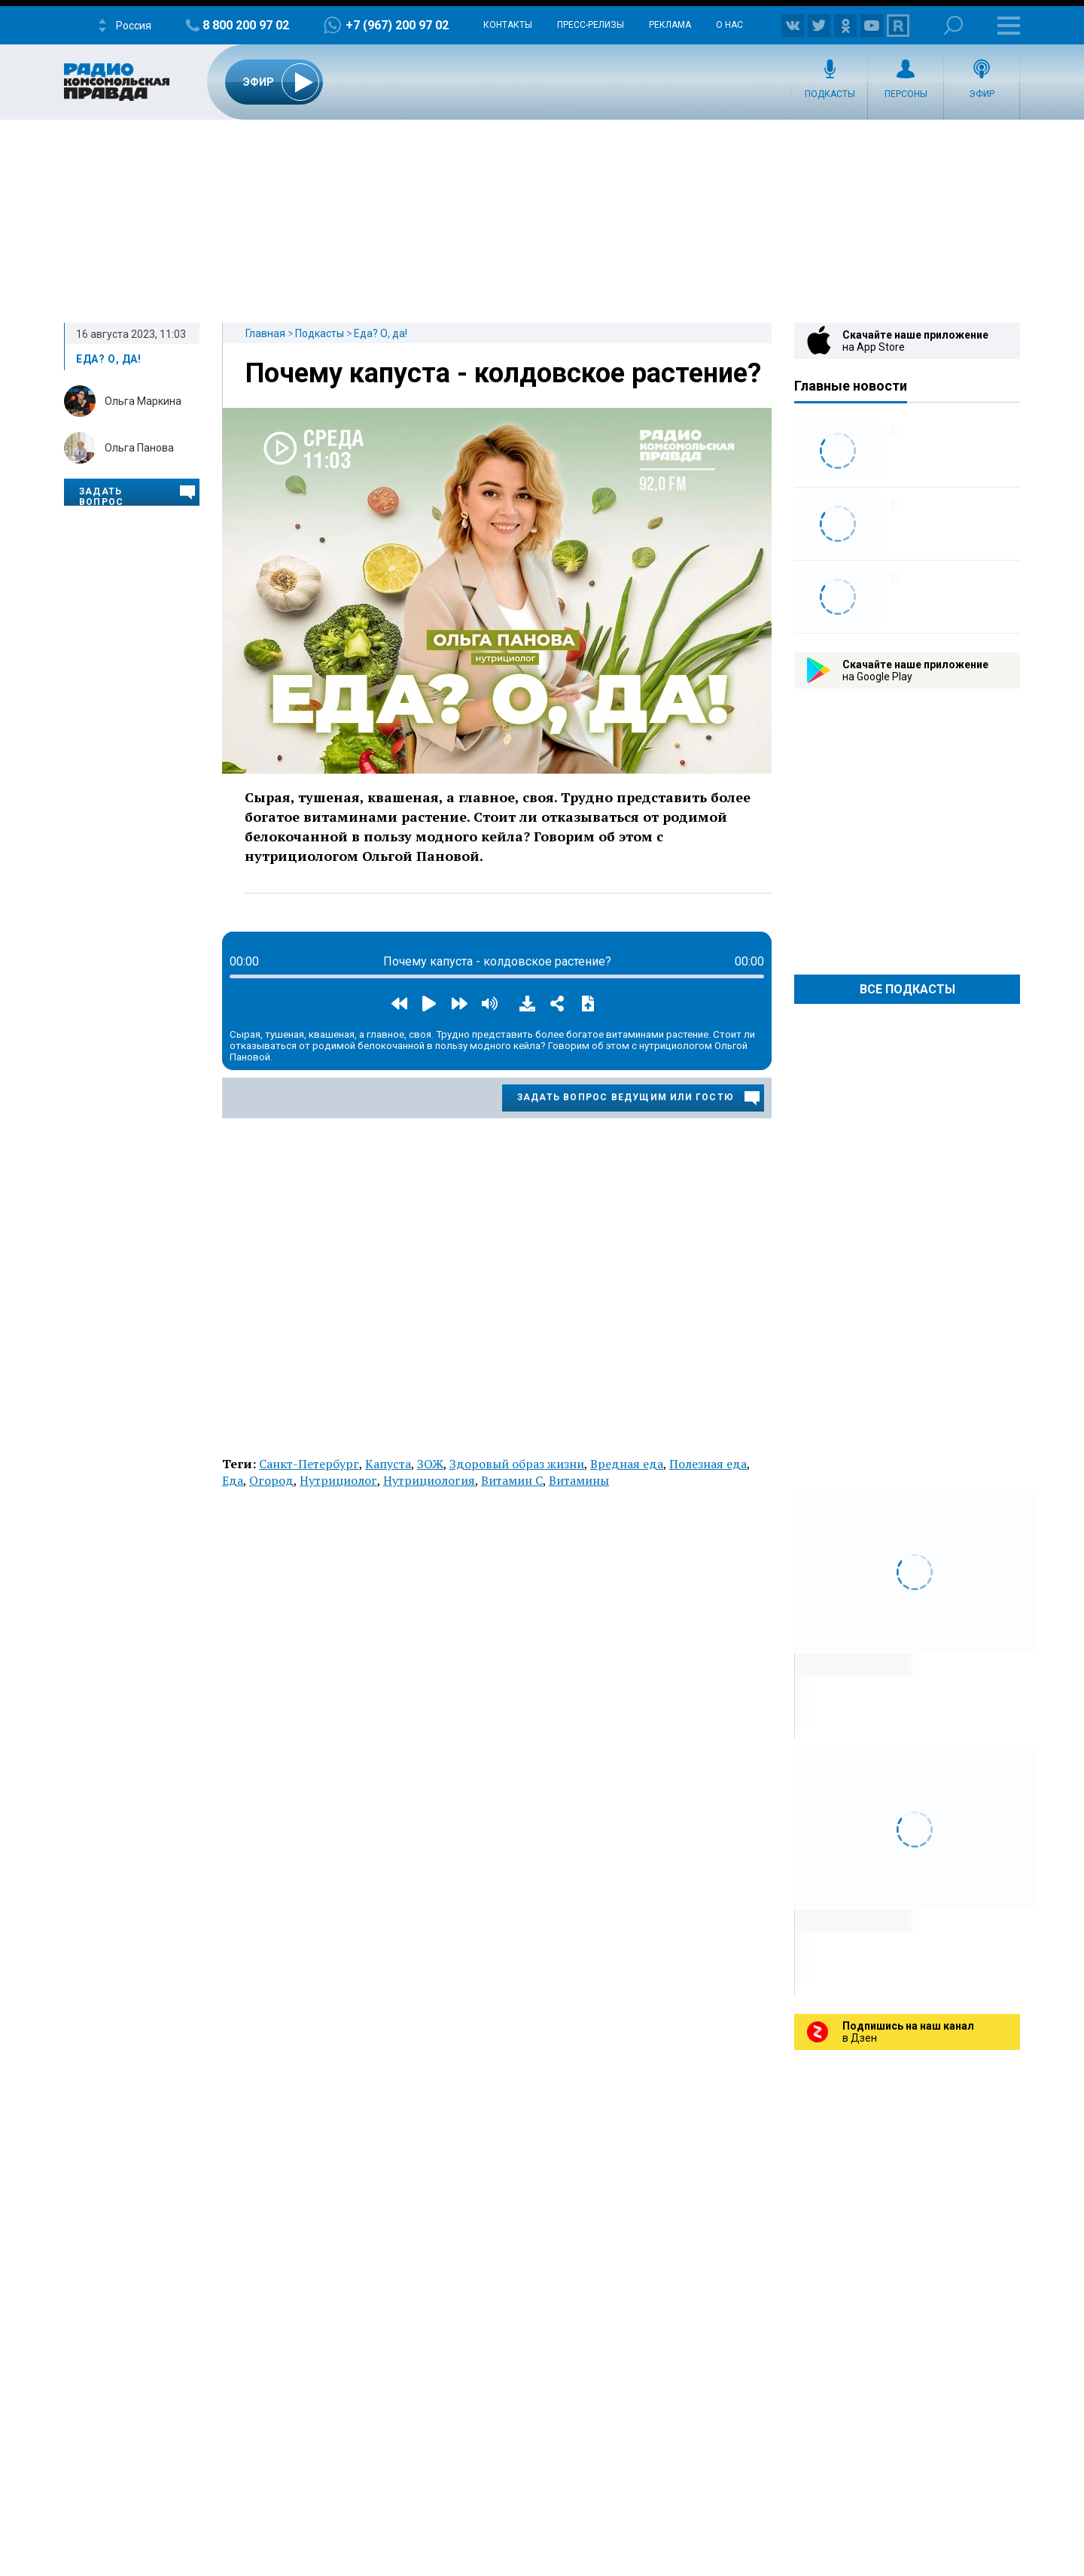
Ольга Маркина (143, 401)
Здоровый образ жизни (516, 1463)
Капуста (388, 1463)
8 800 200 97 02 (245, 25)
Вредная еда (626, 1463)
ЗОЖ (430, 1463)
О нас (729, 25)
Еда (232, 1480)
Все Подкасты (907, 989)
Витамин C (512, 1480)
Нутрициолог (338, 1480)
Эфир (981, 94)
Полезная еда (708, 1463)
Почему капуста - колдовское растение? (503, 373)
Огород (271, 1480)
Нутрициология (429, 1480)
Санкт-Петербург (309, 1463)
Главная (265, 333)
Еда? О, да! (380, 333)
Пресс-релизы (590, 25)
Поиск (953, 25)
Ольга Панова (139, 448)
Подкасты (830, 94)
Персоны (906, 94)
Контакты (507, 25)
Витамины (579, 1480)
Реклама (670, 25)
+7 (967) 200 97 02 (397, 25)
